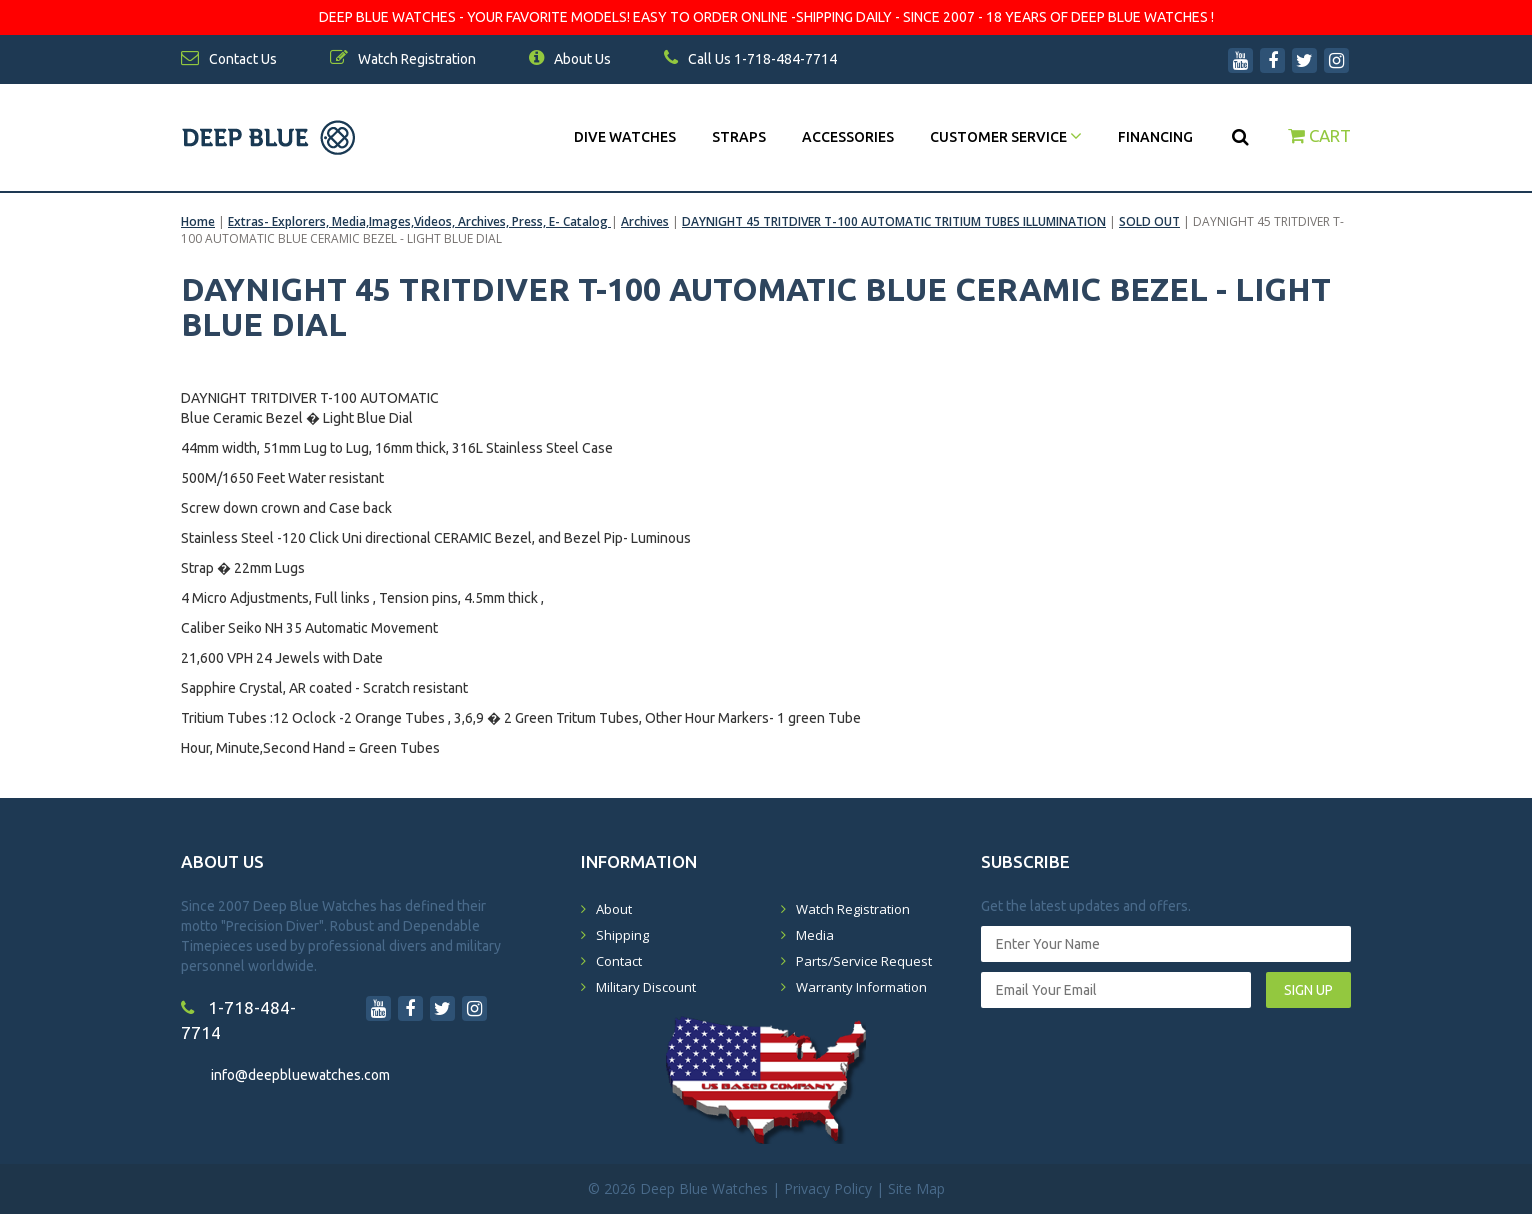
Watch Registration (853, 909)
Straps (739, 137)
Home (198, 221)
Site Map (916, 1188)
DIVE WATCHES (625, 137)
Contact (619, 961)
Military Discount (646, 987)
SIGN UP (1308, 990)
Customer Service (1006, 137)
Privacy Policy (828, 1188)
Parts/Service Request (864, 961)
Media (815, 935)
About (614, 909)
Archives (645, 221)
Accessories (848, 137)
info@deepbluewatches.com (300, 1075)
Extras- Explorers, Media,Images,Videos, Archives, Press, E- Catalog (419, 221)
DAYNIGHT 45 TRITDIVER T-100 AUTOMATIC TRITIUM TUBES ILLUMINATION (894, 221)
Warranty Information (861, 987)
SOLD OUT (1149, 221)
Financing (1155, 137)
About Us (570, 59)
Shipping (622, 935)
